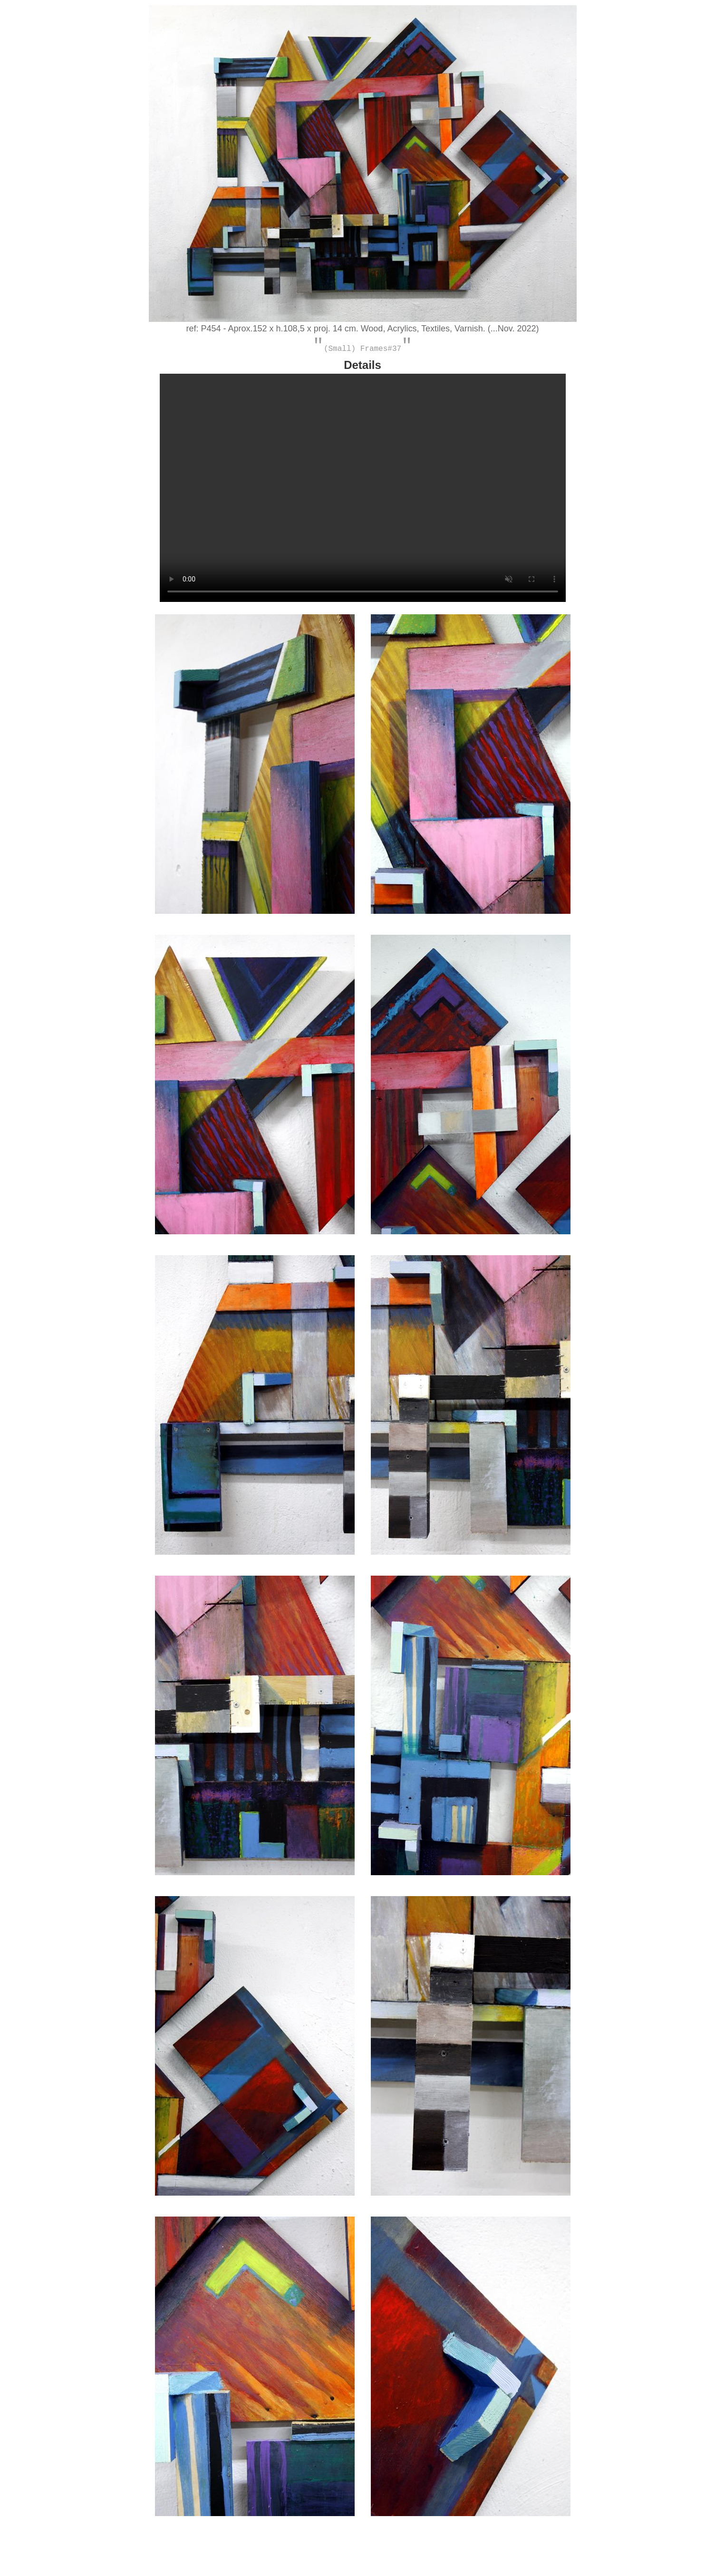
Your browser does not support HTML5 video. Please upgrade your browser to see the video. (363, 492)
